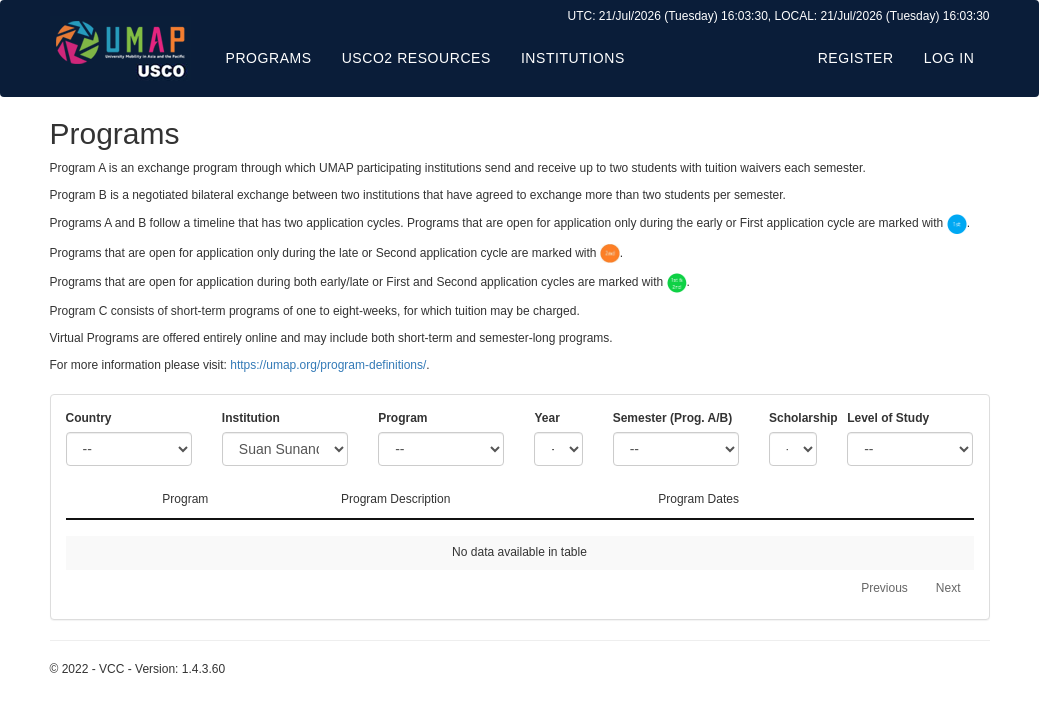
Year (546, 418)
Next (948, 588)
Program (402, 418)
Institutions (573, 58)
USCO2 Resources (416, 58)
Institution (251, 418)
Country (89, 418)
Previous (884, 588)
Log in (949, 58)
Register (856, 58)
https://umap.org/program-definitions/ (328, 365)
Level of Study (888, 418)
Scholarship (793, 418)
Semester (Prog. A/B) (673, 418)
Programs (269, 58)
